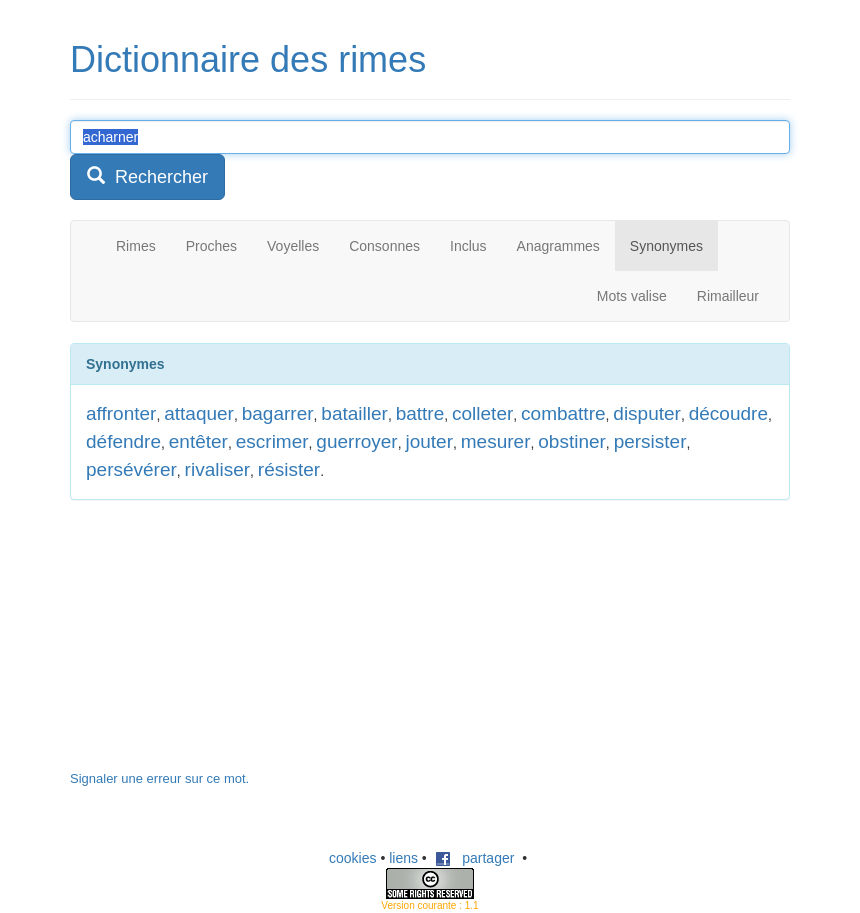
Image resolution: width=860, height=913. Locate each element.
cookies (352, 858)
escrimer (272, 441)
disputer (647, 413)
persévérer (131, 469)
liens (403, 858)
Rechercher (147, 176)
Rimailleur (728, 296)
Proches (211, 246)
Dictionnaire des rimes (248, 59)
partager (475, 858)
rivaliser (217, 469)
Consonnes (384, 246)
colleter (482, 413)
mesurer (496, 441)
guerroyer (356, 441)
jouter (429, 441)
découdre (728, 413)
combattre (563, 413)
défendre (123, 441)
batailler (354, 413)
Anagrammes (558, 246)
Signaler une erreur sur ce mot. (159, 778)
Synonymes (666, 246)
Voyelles (293, 246)
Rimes (136, 246)
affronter (121, 413)
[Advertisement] (220, 645)
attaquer (199, 413)
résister (289, 469)
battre (420, 413)
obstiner (572, 441)
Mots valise (632, 296)
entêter (198, 441)
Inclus (468, 246)
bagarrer (278, 413)
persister (650, 441)
